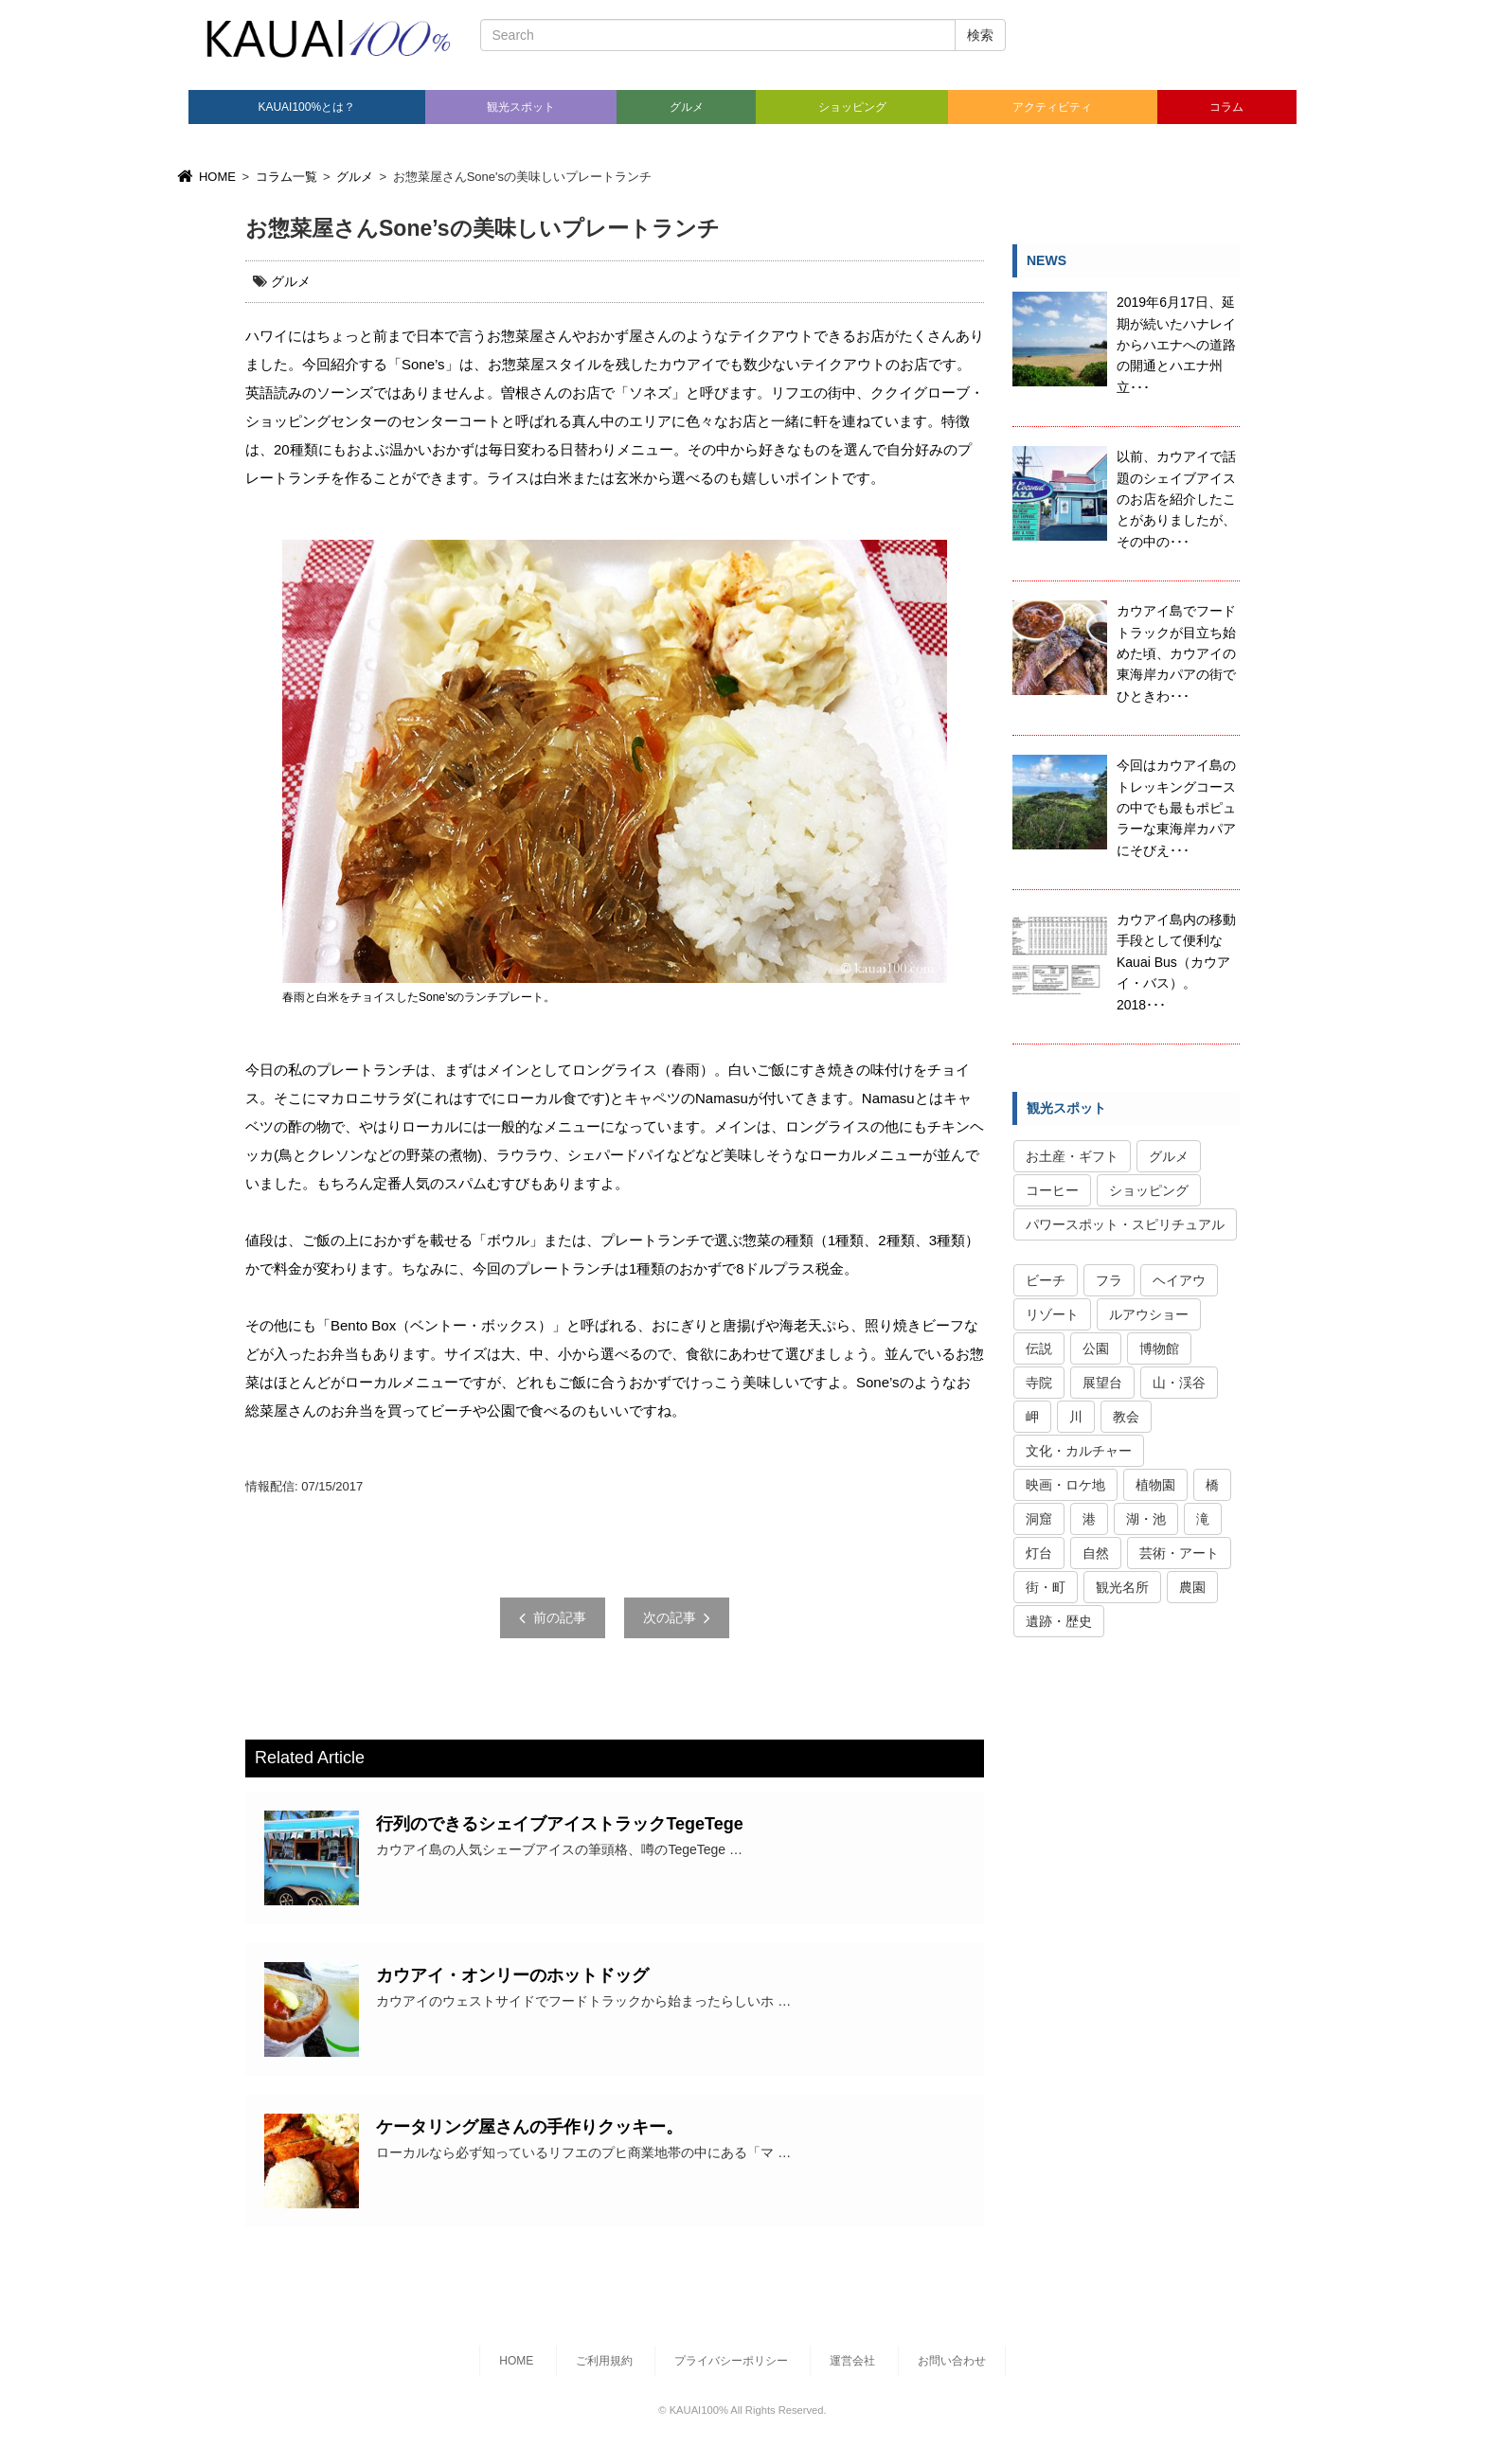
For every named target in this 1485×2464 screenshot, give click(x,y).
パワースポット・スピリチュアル (1125, 1224)
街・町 (1045, 1587)
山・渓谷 (1179, 1382)
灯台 (1039, 1553)
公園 (1095, 1348)
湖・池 (1146, 1519)
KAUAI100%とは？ (306, 107)
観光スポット (521, 107)
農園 (1192, 1587)
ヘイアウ (1179, 1280)
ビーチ (1045, 1280)
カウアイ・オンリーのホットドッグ (512, 1975)
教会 (1126, 1416)
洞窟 (1039, 1519)
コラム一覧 (286, 177)
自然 (1095, 1553)
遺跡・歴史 (1059, 1621)
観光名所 (1122, 1587)
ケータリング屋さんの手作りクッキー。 (529, 2126)
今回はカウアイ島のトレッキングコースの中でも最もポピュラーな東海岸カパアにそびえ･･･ (1176, 808)
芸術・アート (1179, 1553)
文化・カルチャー (1079, 1450)
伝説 (1039, 1348)
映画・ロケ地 (1065, 1484)
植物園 (1155, 1484)
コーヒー (1052, 1190)
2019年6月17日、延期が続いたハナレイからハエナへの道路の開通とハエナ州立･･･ (1176, 345)
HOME (205, 177)
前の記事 (552, 1617)
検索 (980, 35)
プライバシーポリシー (731, 2360)
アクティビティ (1052, 107)
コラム (1226, 107)
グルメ (687, 107)
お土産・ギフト (1072, 1156)
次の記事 (676, 1617)
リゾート (1052, 1314)
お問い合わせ (952, 2360)
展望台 (1102, 1382)
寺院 (1039, 1382)
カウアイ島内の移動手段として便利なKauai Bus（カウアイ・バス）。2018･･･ (1176, 962)
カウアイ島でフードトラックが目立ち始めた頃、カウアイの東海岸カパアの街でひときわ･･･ (1176, 653)
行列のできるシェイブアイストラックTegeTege (559, 1823)
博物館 (1159, 1348)
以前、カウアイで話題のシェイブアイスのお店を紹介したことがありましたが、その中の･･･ (1176, 499)
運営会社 (852, 2360)
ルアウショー (1149, 1314)
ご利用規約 (604, 2360)
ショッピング (852, 107)
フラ (1109, 1280)
